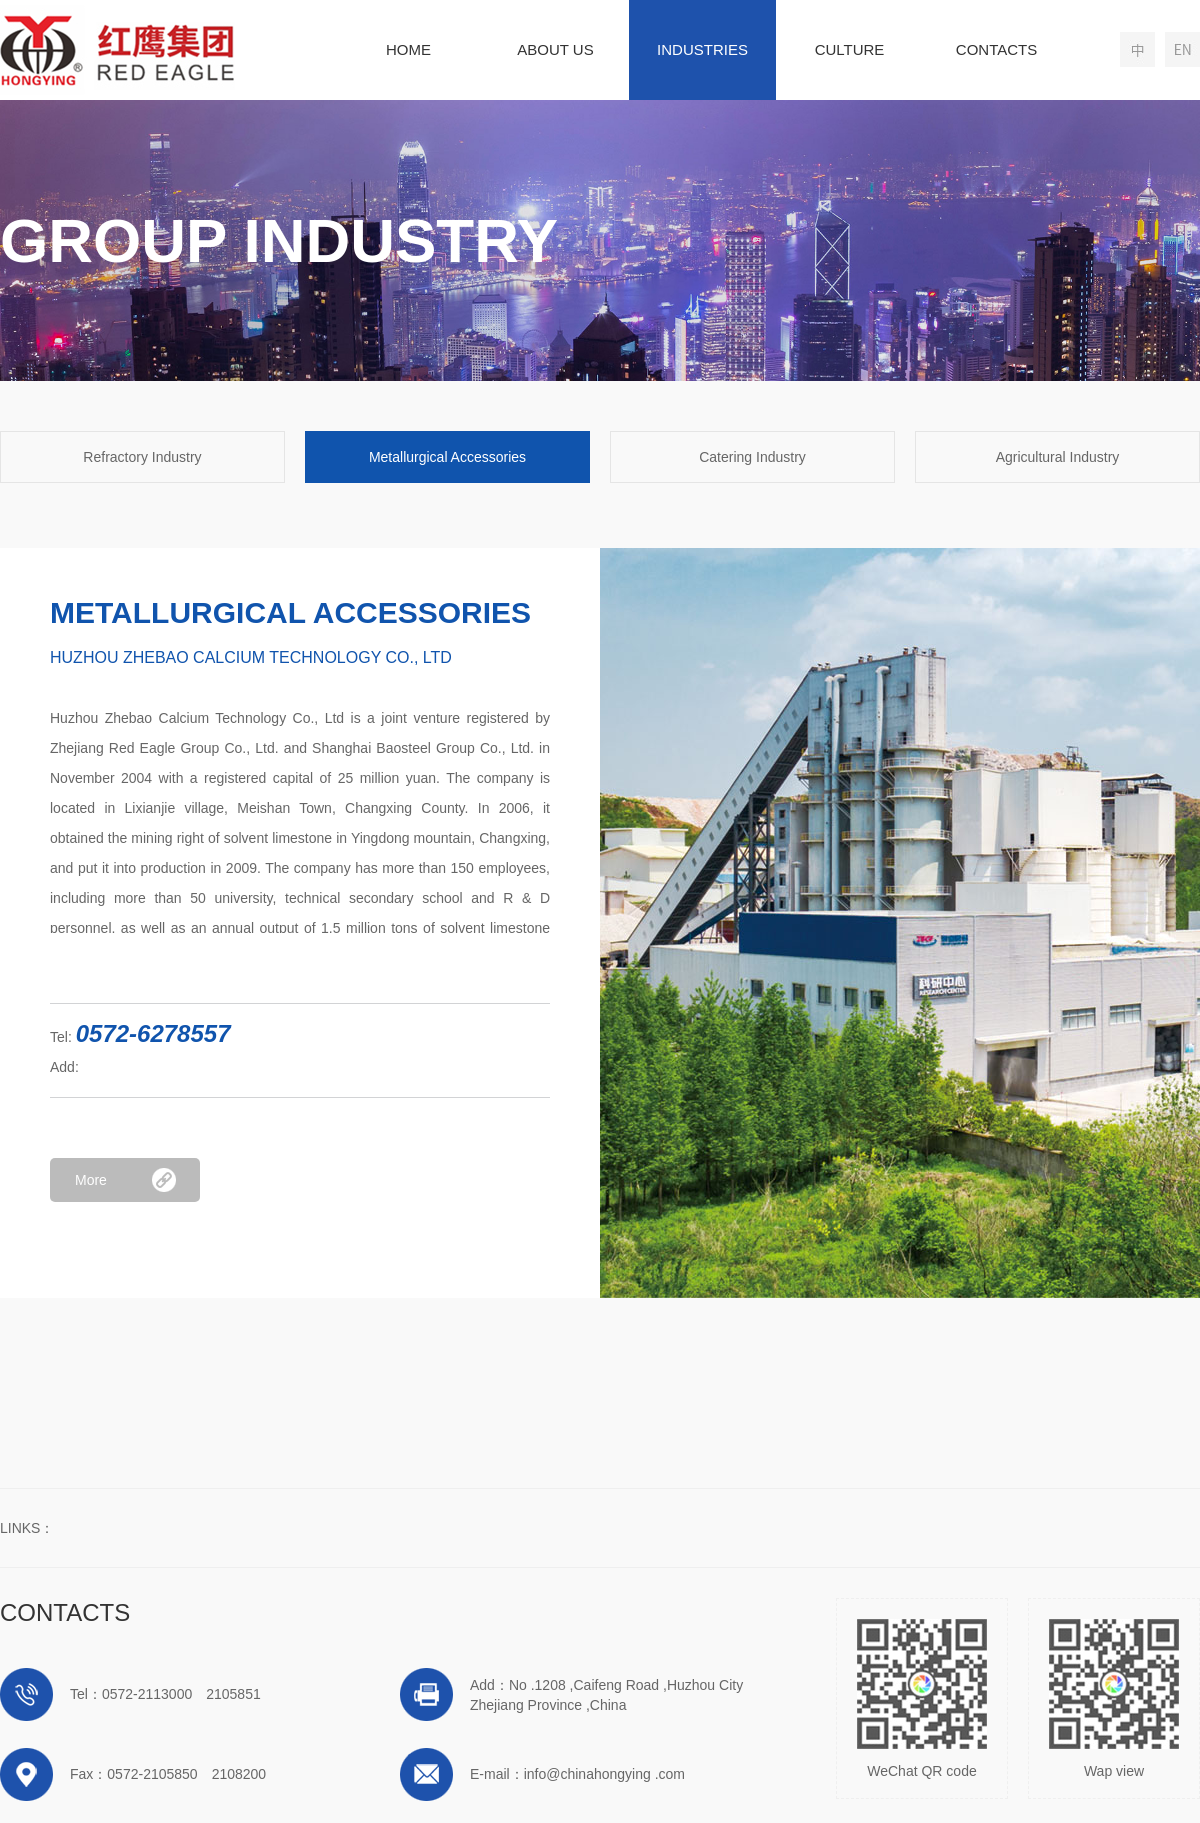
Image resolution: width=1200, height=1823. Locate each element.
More (91, 1180)
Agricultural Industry (1058, 457)
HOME (408, 49)
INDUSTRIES (702, 49)
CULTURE (850, 49)
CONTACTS (996, 49)
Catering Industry (752, 457)
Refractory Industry (142, 457)
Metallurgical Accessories (447, 457)
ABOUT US (555, 49)
